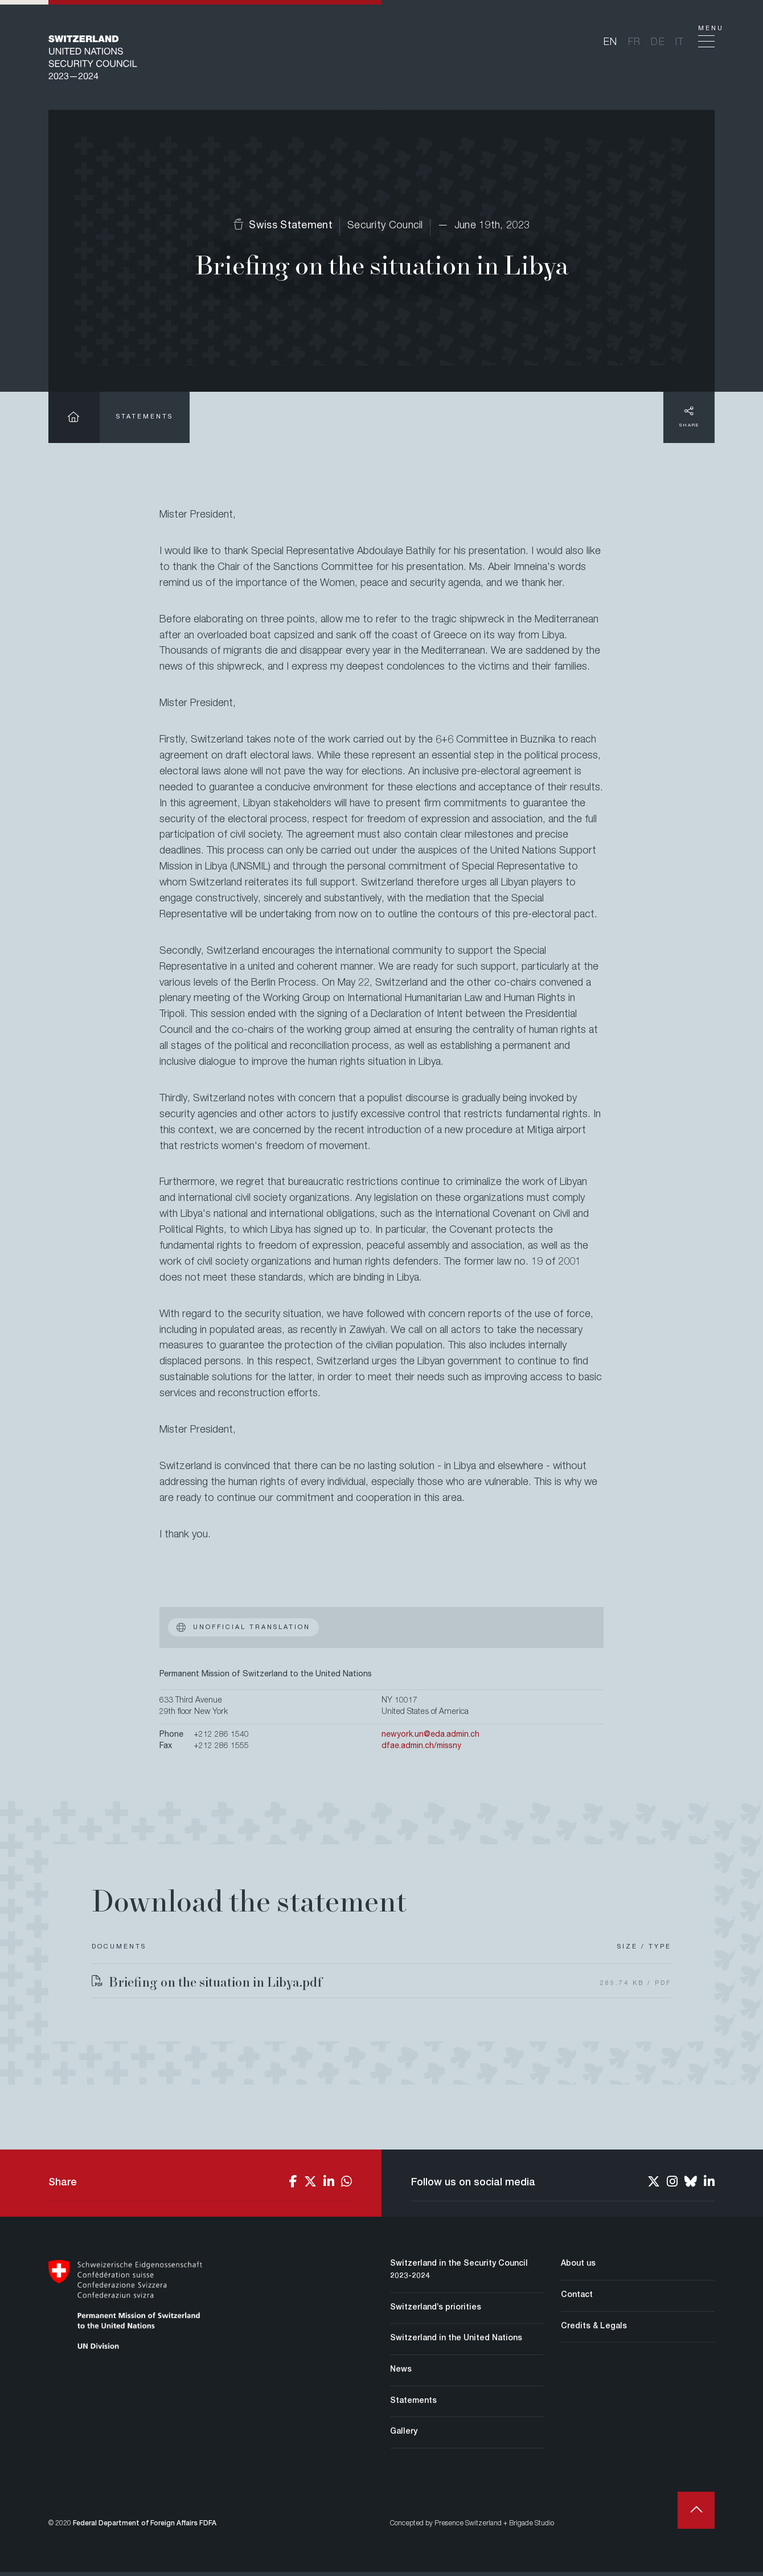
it (680, 44)
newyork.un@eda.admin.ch (430, 1739)
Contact (577, 2299)
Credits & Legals (594, 2330)
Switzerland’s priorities (435, 2311)
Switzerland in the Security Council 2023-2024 (459, 2274)
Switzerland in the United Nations (456, 2343)
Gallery (403, 2436)
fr (634, 44)
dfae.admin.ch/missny (421, 1750)
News (401, 2374)
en (611, 44)
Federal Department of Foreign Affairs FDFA (144, 2527)
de (658, 44)
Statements (144, 421)
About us (578, 2268)
